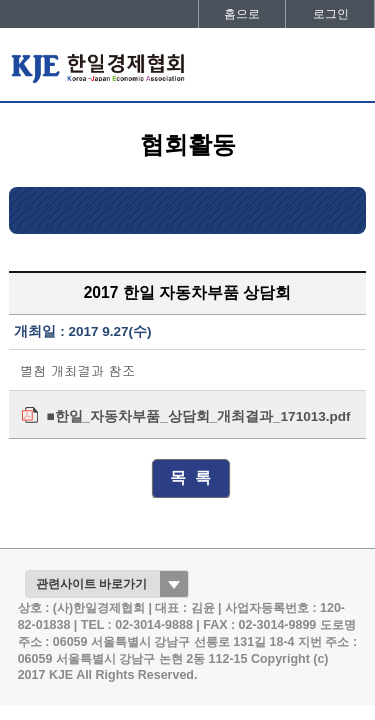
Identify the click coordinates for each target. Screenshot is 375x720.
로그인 (331, 14)
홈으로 (242, 14)
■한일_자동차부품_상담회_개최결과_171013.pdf (198, 416)
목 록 (190, 477)
